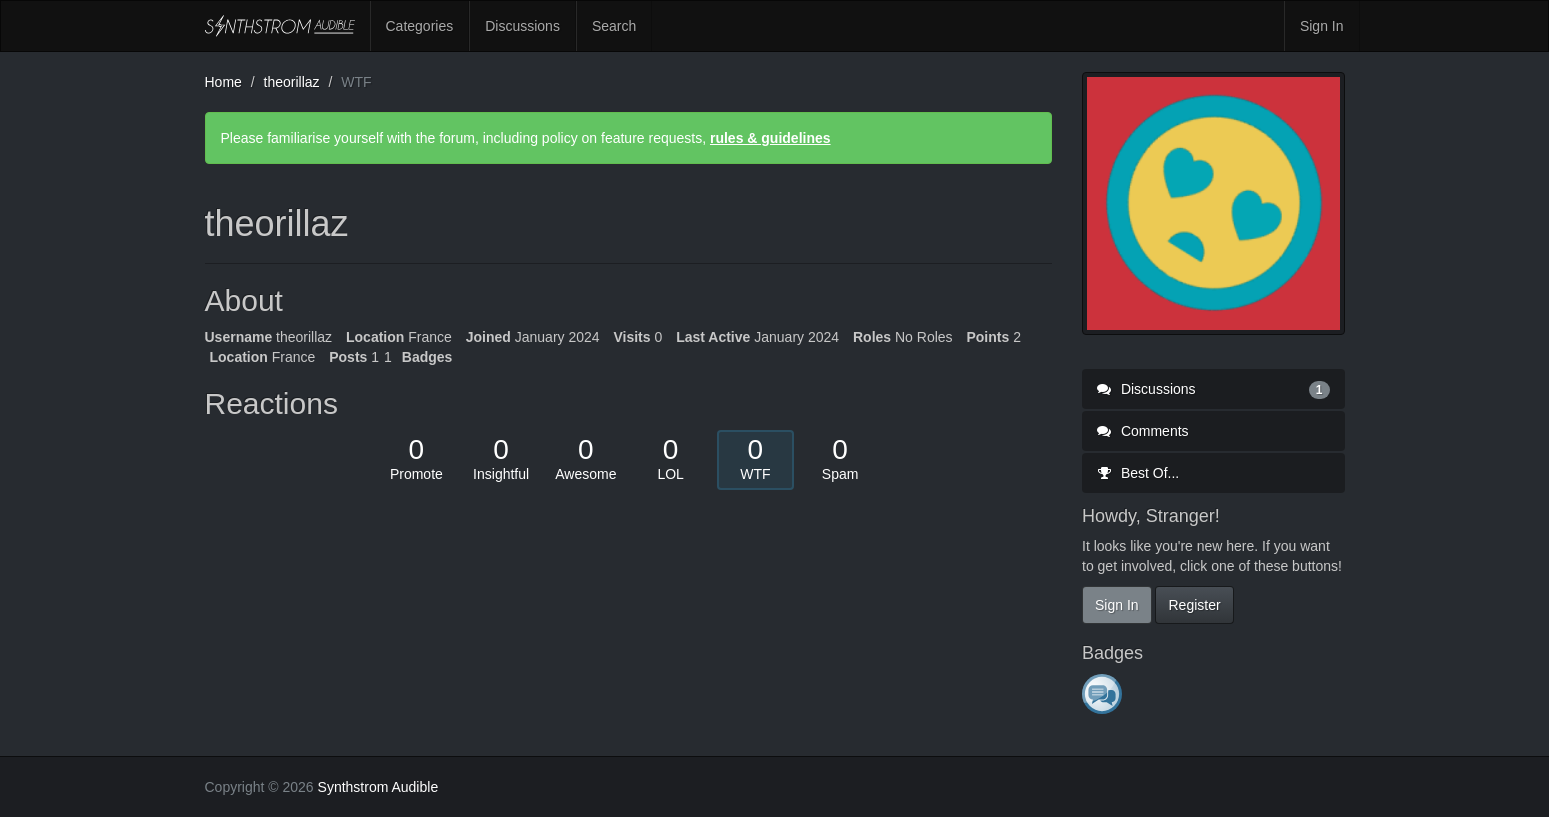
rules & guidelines (770, 138)
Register (1194, 605)
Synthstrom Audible (280, 26)
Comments (1143, 431)
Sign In (1322, 26)
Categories (420, 26)
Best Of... (1138, 473)
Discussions (522, 26)
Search (614, 26)
